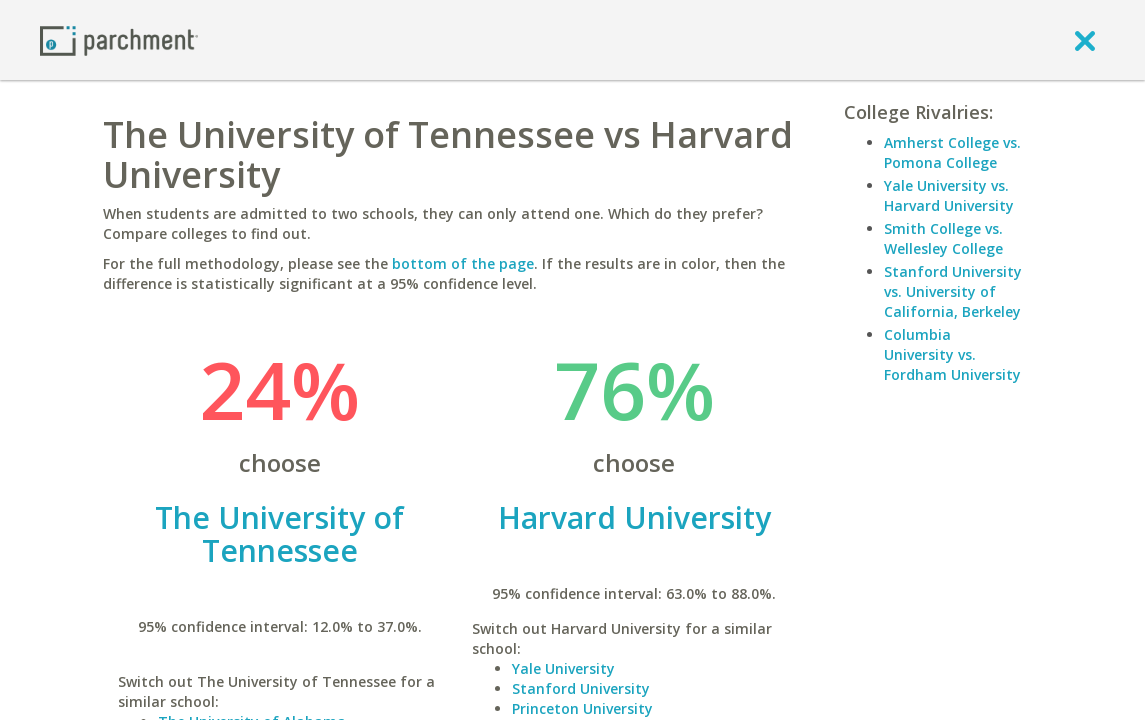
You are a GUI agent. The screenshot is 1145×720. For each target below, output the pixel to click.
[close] (1085, 40)
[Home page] (119, 39)
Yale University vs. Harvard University (949, 195)
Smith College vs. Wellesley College (943, 238)
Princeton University (582, 708)
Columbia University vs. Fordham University (952, 354)
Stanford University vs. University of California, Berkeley (953, 291)
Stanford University (581, 688)
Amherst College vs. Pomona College (952, 152)
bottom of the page (463, 263)
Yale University (563, 668)
